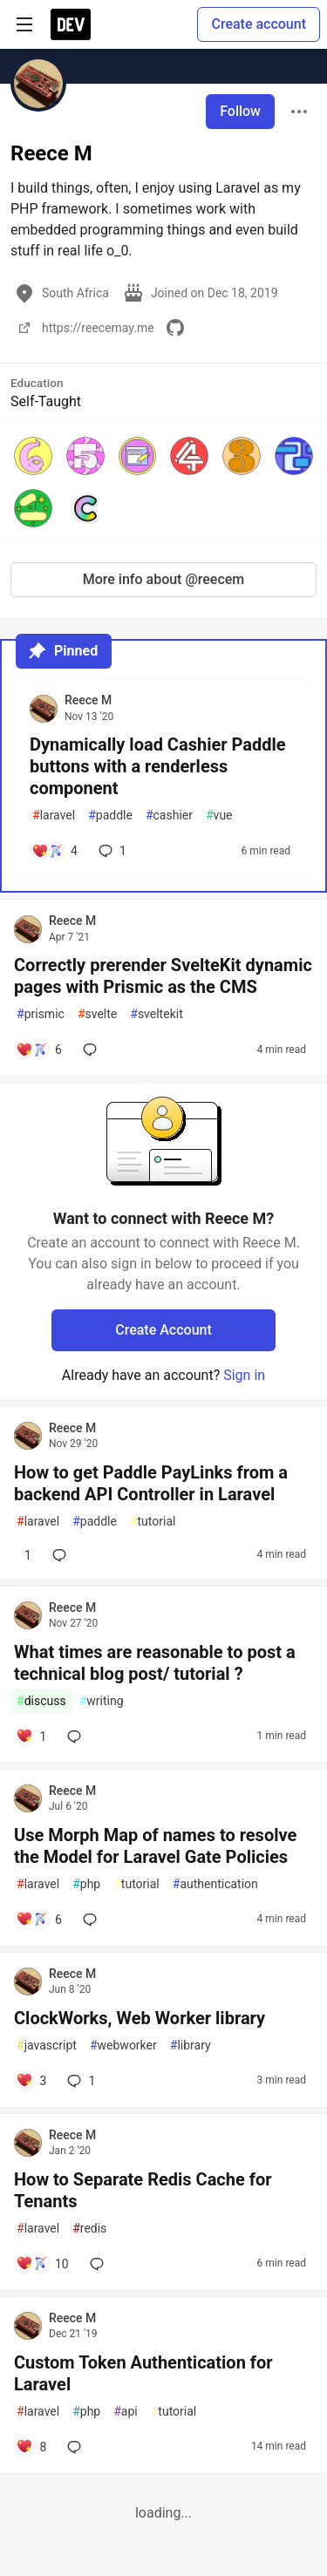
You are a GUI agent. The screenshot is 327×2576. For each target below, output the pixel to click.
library (190, 2045)
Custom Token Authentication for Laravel (143, 2373)
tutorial (153, 1521)
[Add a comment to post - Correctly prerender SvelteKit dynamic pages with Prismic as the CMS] (38, 1049)
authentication (215, 1884)
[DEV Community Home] (70, 24)
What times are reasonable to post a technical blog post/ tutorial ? (155, 1662)
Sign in (244, 1375)
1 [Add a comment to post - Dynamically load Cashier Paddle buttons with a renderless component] (110, 850)
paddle (110, 815)
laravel (53, 815)
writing (101, 1701)
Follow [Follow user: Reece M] (240, 111)
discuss (41, 1701)
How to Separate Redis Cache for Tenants (143, 2190)
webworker (123, 2045)
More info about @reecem (164, 579)
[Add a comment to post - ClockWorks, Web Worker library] (31, 2081)
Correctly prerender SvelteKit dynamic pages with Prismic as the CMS (163, 976)
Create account (258, 24)
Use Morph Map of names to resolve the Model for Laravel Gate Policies (155, 1846)
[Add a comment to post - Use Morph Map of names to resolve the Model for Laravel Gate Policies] (38, 1919)
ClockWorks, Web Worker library (139, 2018)
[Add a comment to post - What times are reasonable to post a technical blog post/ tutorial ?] (31, 1736)
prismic (41, 1014)
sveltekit (156, 1014)
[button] (33, 456)
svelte (97, 1014)
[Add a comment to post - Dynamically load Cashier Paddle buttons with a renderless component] (54, 851)
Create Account (163, 1330)
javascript (47, 2045)
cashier (169, 815)
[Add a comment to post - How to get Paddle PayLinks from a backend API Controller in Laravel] (23, 1555)
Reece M (88, 700)
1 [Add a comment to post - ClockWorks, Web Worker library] (79, 2080)
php (86, 1884)
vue (219, 815)
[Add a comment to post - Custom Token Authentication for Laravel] (31, 2447)
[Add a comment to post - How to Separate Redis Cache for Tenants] (42, 2264)
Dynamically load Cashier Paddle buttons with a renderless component (158, 766)
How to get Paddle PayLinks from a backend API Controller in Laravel (151, 1483)
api (125, 2412)
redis (89, 2228)
